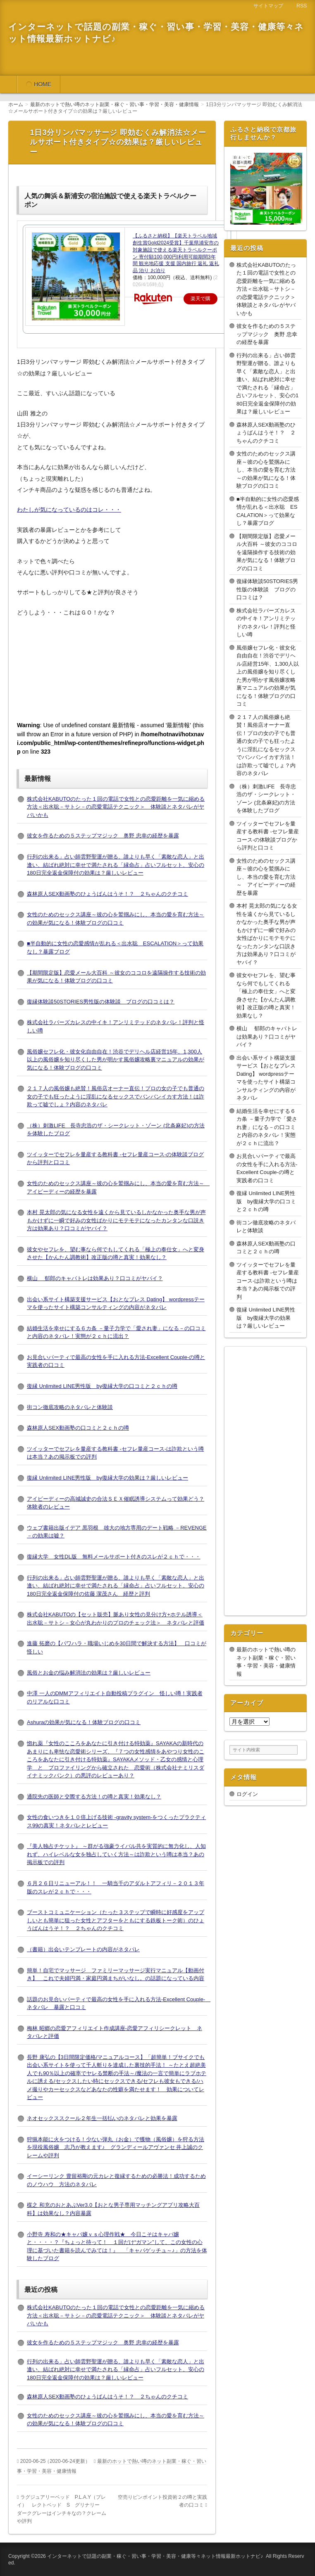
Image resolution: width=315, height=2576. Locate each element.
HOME (42, 84)
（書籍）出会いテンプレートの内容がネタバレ (83, 1949)
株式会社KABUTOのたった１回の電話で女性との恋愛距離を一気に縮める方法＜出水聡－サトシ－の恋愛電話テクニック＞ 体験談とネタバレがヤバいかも (116, 807)
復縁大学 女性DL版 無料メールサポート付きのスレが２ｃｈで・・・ (113, 1557)
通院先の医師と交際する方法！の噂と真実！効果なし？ (94, 1796)
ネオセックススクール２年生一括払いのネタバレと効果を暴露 (102, 2118)
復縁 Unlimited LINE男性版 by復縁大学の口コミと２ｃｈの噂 (102, 1386)
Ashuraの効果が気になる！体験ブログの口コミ (84, 1722)
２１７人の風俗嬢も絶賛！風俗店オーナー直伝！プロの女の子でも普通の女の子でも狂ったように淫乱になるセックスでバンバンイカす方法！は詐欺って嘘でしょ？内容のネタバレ (115, 1096)
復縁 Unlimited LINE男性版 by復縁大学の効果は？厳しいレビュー (107, 1478)
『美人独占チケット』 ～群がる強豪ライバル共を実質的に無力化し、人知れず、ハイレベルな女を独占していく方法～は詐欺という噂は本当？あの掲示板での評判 (116, 1854)
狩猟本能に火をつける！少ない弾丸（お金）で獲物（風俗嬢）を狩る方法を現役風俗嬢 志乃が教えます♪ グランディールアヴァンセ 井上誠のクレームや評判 (115, 2147)
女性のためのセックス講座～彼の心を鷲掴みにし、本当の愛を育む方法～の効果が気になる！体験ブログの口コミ (266, 470)
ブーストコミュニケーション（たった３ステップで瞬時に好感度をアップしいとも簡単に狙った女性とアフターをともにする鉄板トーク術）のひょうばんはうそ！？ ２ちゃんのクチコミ (115, 1920)
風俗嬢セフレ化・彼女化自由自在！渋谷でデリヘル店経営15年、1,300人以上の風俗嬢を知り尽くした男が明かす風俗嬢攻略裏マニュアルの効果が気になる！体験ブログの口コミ (115, 1059)
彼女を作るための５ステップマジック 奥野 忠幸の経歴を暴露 (103, 836)
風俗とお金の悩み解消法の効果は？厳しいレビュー (88, 1673)
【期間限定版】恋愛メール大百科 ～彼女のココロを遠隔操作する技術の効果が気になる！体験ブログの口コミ (266, 552)
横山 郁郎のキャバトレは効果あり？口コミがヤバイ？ (95, 1278)
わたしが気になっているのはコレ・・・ (69, 509)
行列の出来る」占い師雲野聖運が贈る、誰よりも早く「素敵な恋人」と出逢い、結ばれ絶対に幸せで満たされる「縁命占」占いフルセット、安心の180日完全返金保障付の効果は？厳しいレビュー (115, 865)
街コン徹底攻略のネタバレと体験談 (70, 1407)
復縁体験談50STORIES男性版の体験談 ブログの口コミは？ (100, 1002)
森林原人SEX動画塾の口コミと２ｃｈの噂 (78, 1428)
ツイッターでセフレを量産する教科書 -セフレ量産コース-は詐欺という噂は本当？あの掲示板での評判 (267, 1281)
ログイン (247, 1794)
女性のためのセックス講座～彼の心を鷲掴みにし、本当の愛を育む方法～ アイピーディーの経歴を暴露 (266, 877)
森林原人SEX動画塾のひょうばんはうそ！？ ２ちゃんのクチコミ (107, 894)
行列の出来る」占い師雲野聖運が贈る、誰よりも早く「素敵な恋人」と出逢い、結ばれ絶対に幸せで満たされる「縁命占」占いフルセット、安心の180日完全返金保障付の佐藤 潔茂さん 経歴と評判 (115, 1586)
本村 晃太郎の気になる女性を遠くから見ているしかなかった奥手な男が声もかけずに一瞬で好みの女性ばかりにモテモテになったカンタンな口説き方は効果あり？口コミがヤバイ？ (116, 1220)
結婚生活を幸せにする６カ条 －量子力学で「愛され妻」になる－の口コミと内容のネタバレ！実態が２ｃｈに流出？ (266, 1127)
